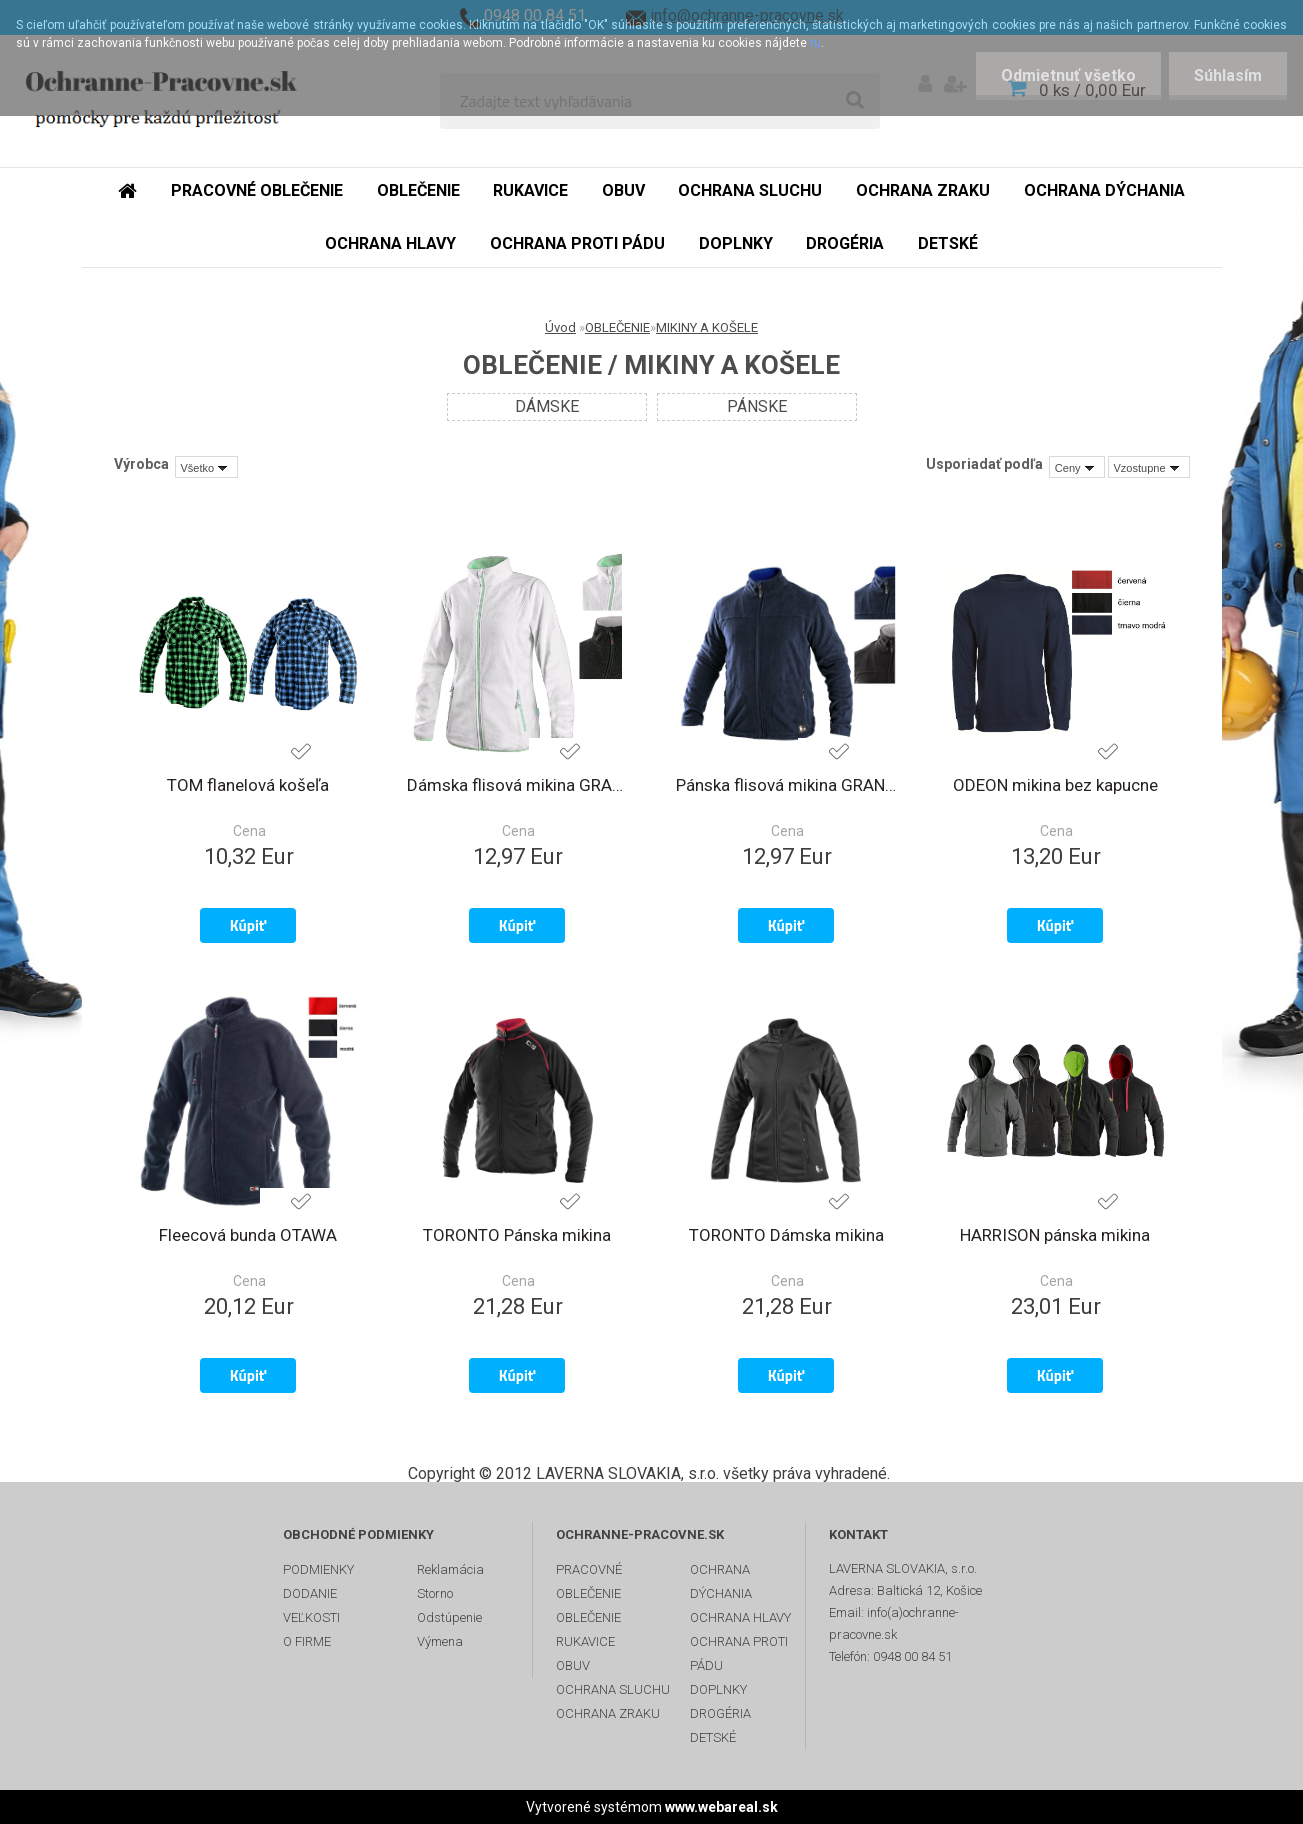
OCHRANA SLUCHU (613, 1689)
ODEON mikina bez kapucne (1055, 785)
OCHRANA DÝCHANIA (721, 1581)
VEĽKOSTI (311, 1617)
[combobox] (1077, 467)
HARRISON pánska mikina (1055, 1235)
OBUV (573, 1665)
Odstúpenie (449, 1617)
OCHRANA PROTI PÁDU (739, 1653)
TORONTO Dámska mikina (786, 1235)
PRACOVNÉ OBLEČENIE (589, 1581)
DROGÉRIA (720, 1713)
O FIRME (307, 1641)
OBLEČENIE (617, 327)
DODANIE (310, 1593)
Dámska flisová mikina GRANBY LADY (517, 785)
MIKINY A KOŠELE (707, 327)
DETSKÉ (713, 1737)
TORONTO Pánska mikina (517, 1235)
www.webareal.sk (721, 1807)
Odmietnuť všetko (1068, 75)
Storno (435, 1593)
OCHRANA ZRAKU (608, 1713)
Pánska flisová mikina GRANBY (786, 785)
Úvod (560, 327)
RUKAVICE (585, 1641)
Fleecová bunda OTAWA (248, 1235)
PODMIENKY (318, 1569)
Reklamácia (450, 1569)
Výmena (440, 1641)
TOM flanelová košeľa (248, 785)
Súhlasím (1228, 75)
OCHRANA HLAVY (740, 1617)
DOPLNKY (718, 1689)
